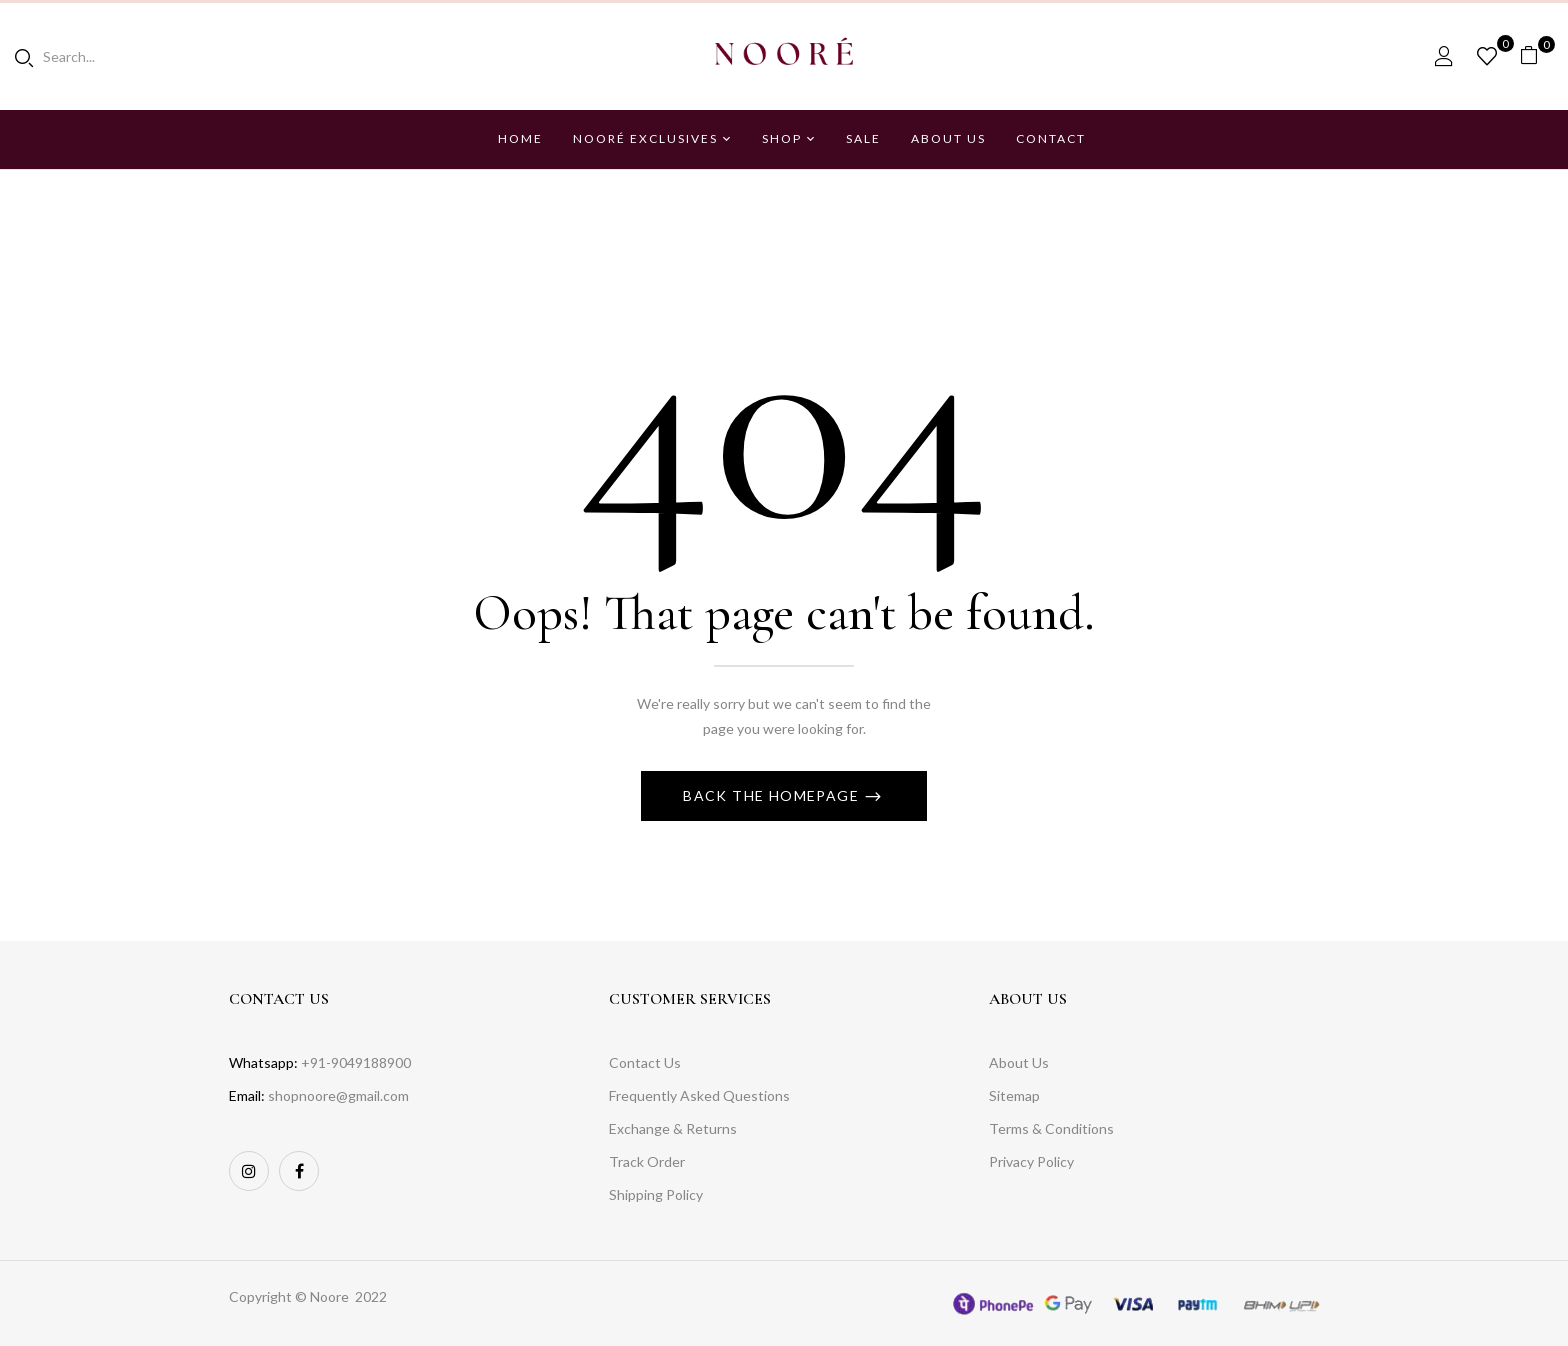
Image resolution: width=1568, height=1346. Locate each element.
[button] (1536, 55)
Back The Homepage (773, 795)
